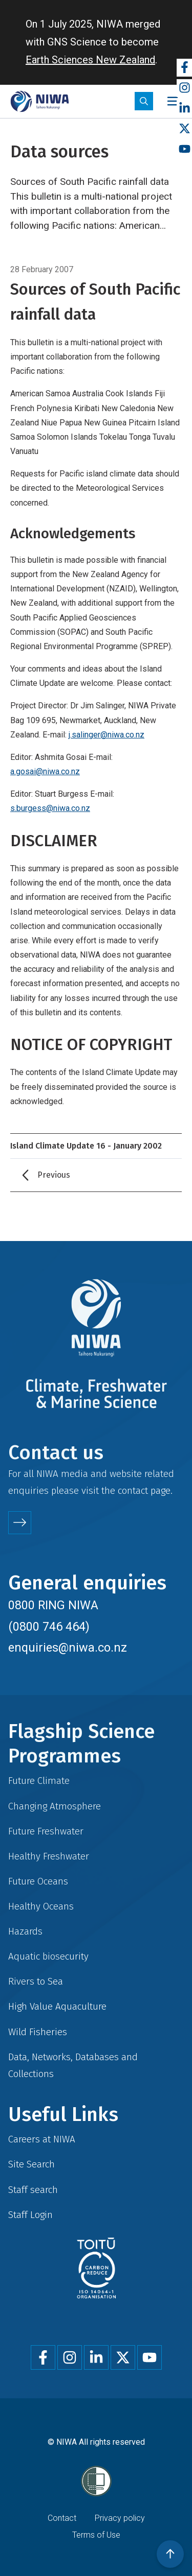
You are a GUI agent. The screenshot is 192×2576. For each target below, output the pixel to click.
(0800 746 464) (49, 1626)
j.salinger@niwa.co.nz (106, 735)
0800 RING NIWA (53, 1605)
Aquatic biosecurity (48, 1956)
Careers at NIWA (41, 2139)
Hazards (25, 1931)
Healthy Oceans (41, 1906)
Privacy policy (120, 2518)
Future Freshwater (45, 1831)
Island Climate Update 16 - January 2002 (86, 1146)
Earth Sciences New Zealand (90, 60)
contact (133, 1490)
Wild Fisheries (37, 2032)
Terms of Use (96, 2535)
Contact (62, 2518)
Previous (53, 1175)
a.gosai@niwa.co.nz (45, 771)
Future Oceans (38, 1881)
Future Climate (39, 1780)
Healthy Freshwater (48, 1856)
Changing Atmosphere (54, 1806)
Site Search (31, 2164)
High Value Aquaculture (57, 2006)
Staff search (33, 2190)
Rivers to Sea (35, 1981)
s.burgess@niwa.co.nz (50, 808)
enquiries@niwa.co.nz (67, 1647)
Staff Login (30, 2215)
